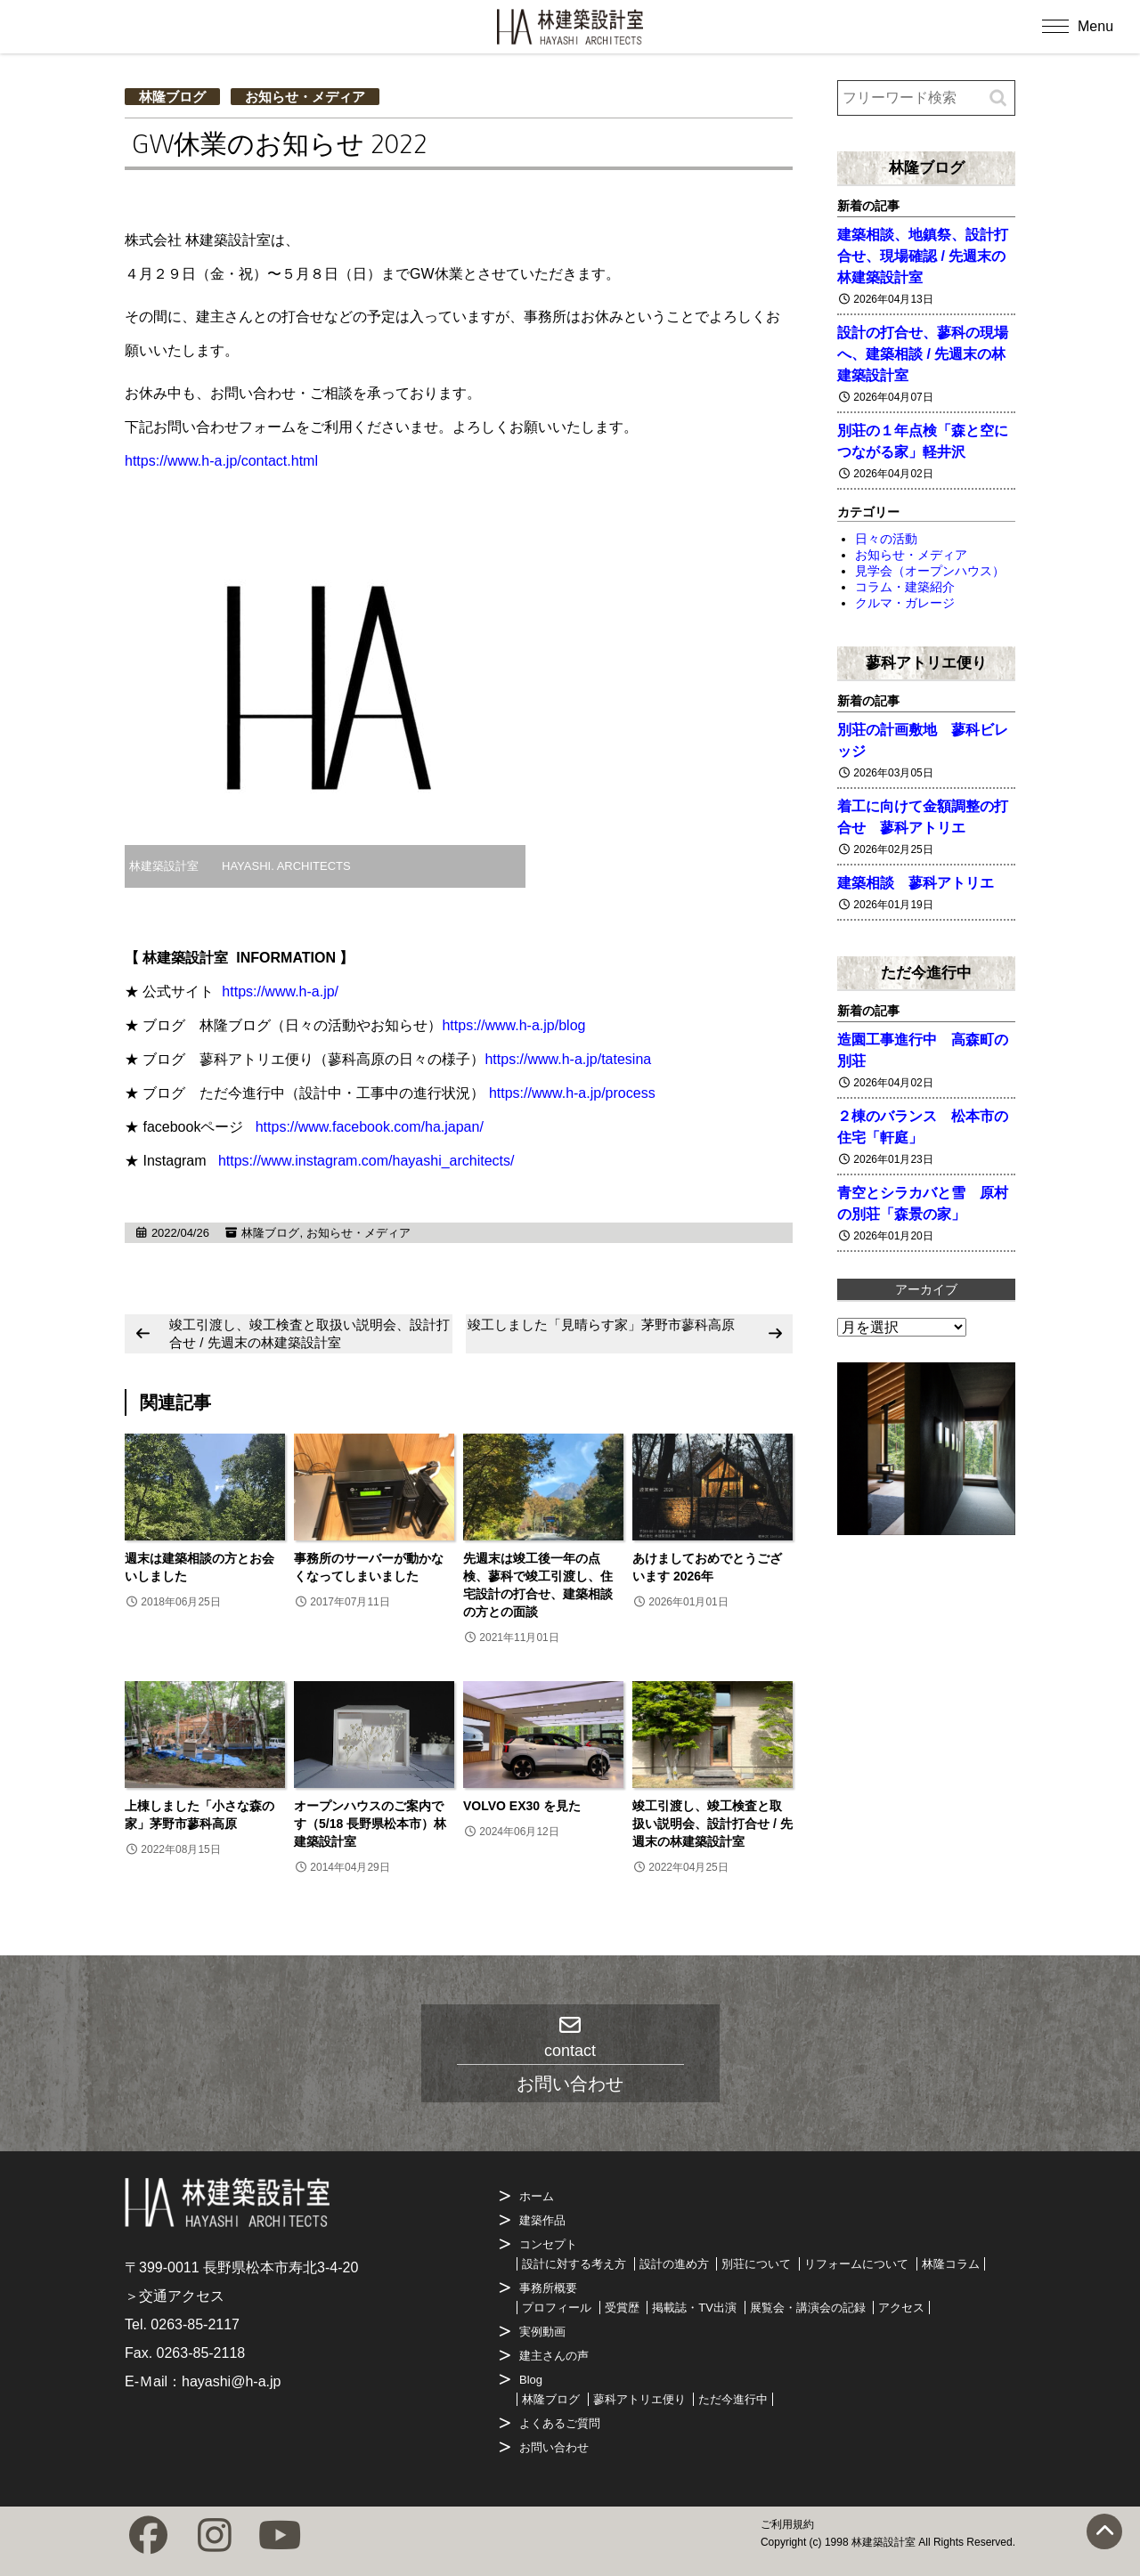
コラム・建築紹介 (905, 587)
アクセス (901, 2307)
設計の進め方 (674, 2264)
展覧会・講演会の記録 (808, 2307)
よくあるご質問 (559, 2423)
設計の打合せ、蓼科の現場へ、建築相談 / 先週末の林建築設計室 (922, 354)
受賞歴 (622, 2307)
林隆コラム (951, 2264)
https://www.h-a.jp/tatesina (567, 1059)
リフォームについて (856, 2264)
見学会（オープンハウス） (930, 571)
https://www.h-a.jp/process (572, 1093)
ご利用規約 (787, 2524)
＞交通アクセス (174, 2296)
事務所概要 (548, 2288)
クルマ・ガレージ (905, 603)
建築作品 (542, 2220)
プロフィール (556, 2307)
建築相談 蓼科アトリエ (915, 882)
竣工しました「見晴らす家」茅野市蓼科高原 (601, 1324)
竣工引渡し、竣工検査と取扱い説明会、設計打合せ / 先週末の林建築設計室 (309, 1333)
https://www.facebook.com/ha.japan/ (370, 1126)
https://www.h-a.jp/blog (513, 1025)
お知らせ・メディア (305, 96)
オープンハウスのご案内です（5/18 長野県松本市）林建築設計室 (370, 1824)
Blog (530, 2379)
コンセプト (548, 2244)
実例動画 (542, 2331)
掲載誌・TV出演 (694, 2307)
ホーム (536, 2196)
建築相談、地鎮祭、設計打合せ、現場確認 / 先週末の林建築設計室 (922, 256)
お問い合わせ (554, 2447)
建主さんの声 (554, 2355)
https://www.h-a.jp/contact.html (221, 460)
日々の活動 (886, 539)
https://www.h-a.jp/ (280, 991)
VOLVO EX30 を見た (528, 1806)
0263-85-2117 (195, 2324)
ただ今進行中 (926, 972)
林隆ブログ (172, 96)
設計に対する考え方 (574, 2264)
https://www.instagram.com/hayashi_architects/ (366, 1160)
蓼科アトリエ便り (926, 662)
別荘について (756, 2264)
